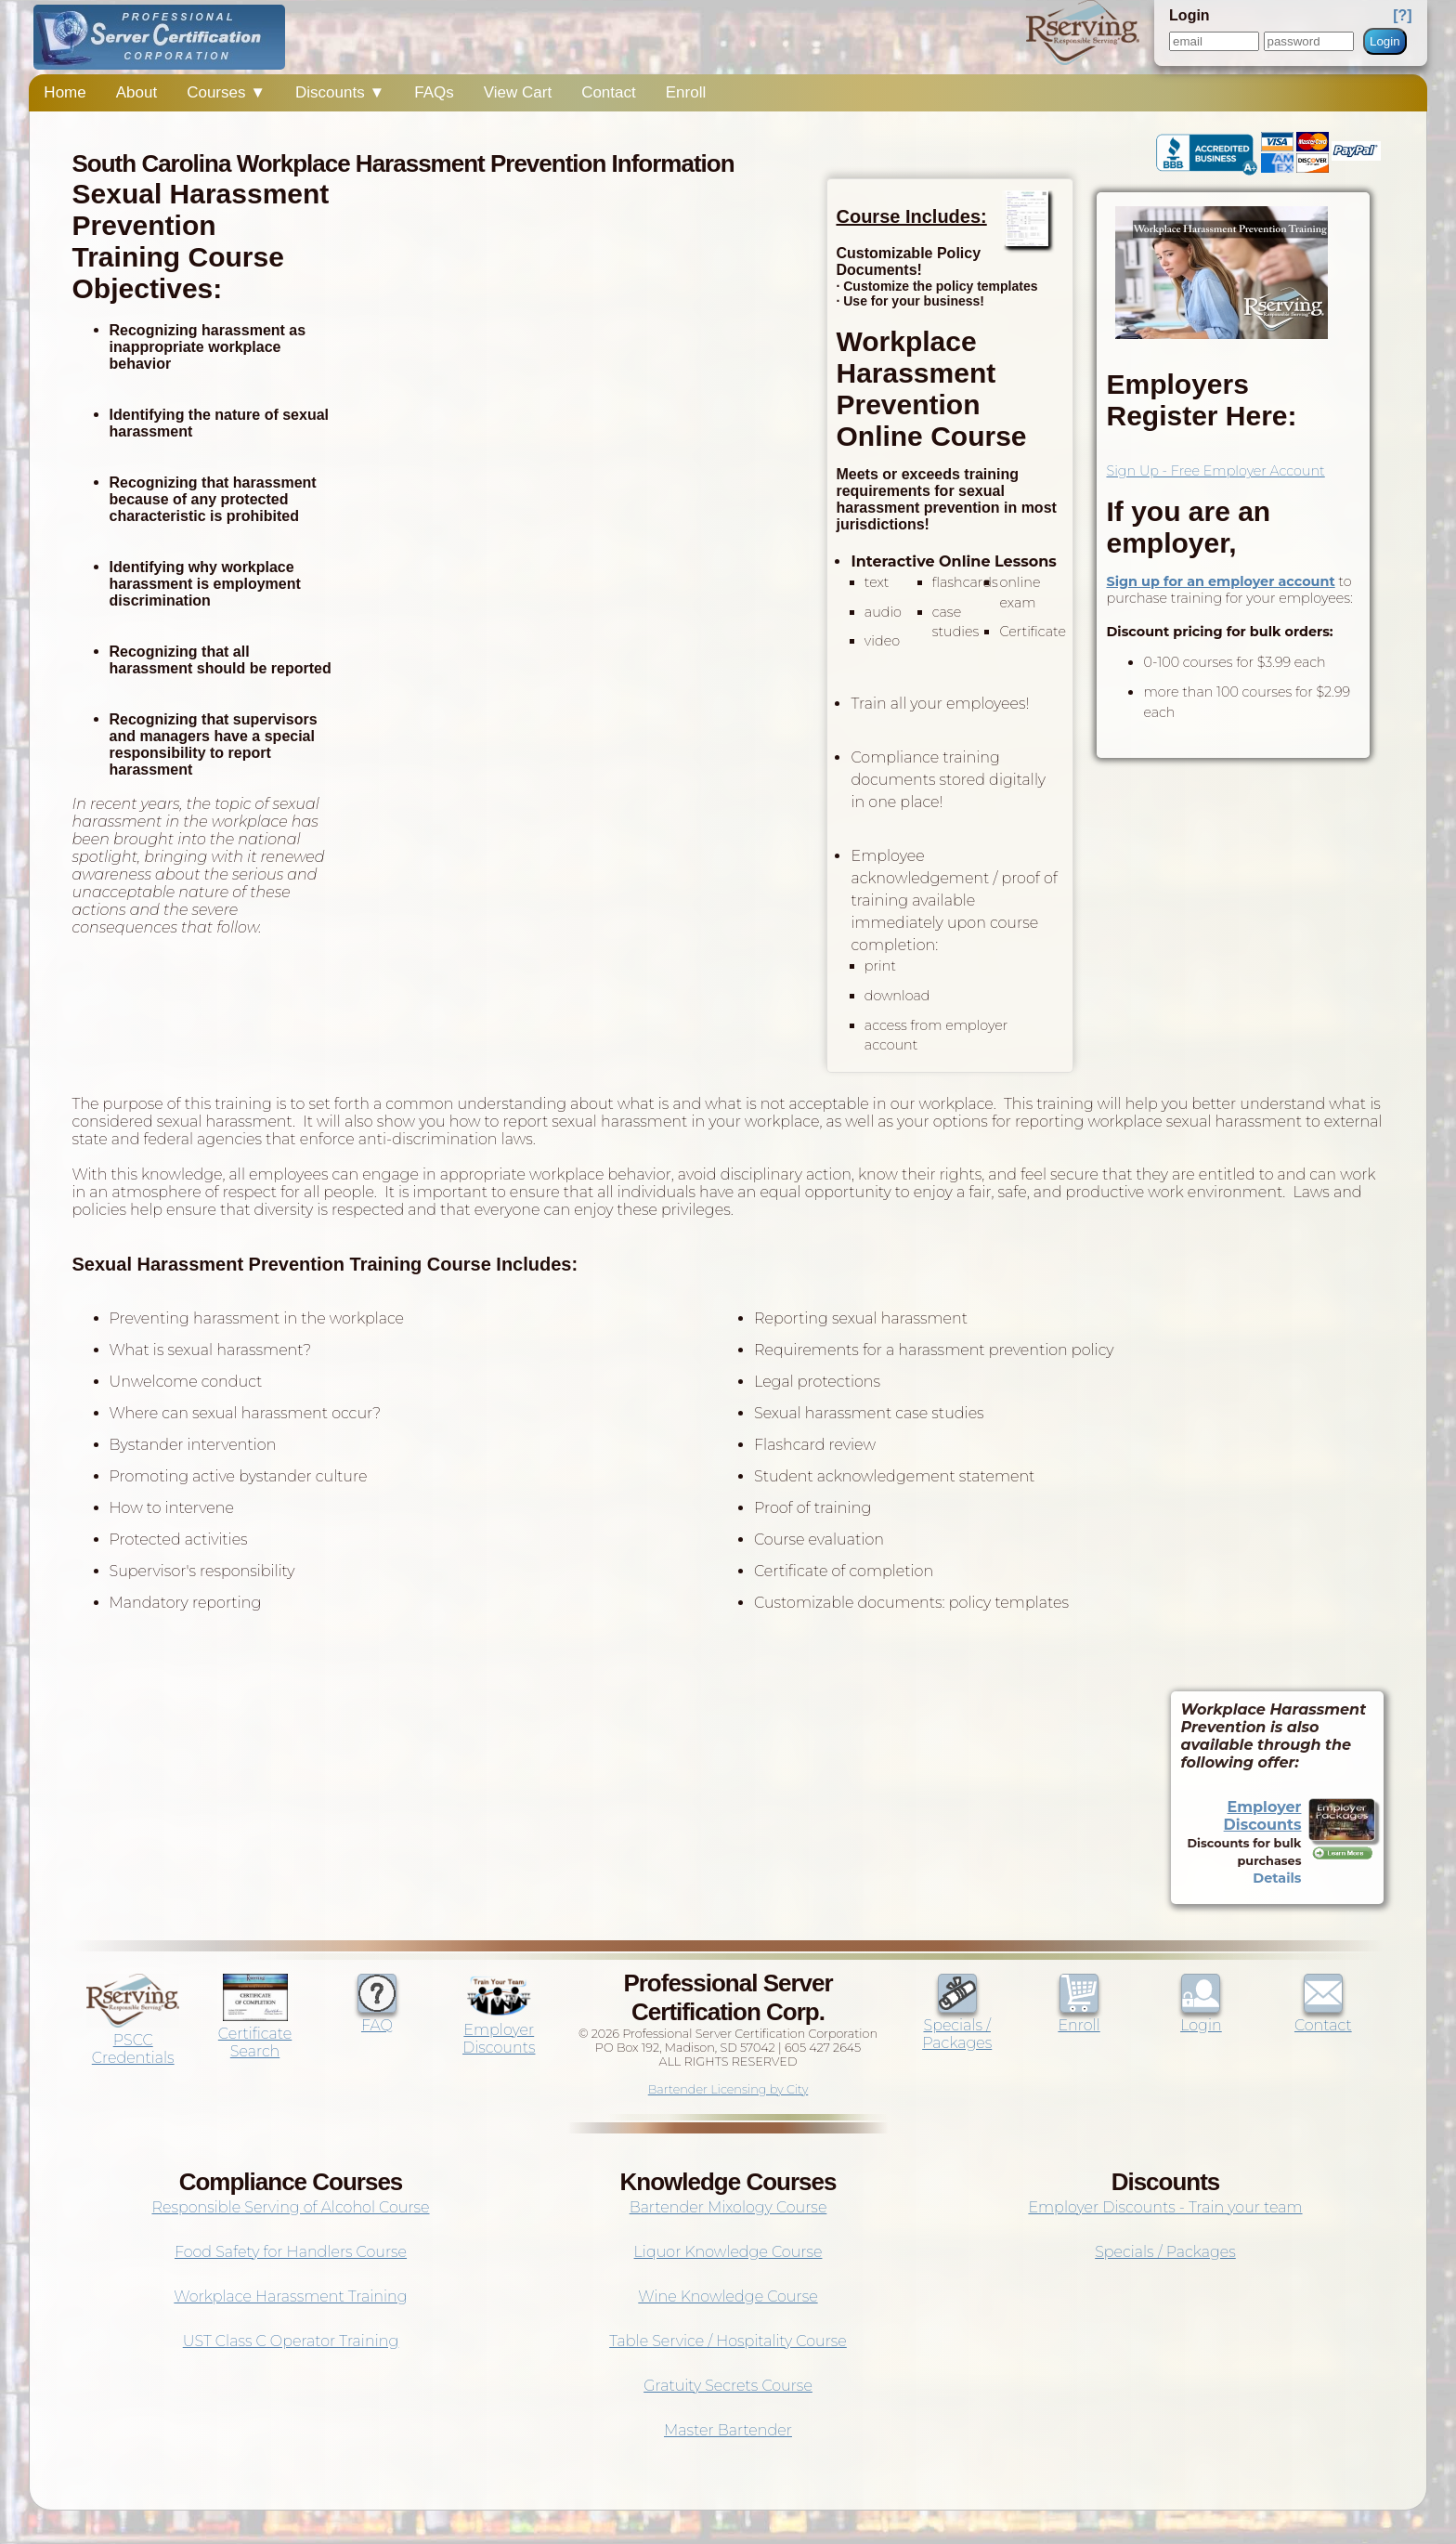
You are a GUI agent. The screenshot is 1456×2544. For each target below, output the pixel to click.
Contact (608, 92)
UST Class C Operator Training (291, 2341)
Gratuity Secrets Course (728, 2385)
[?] (1402, 15)
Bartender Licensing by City (728, 2089)
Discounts (339, 92)
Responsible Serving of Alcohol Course (290, 2207)
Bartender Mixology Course (728, 2207)
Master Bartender (728, 2430)
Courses (226, 92)
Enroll (686, 92)
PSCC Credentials (132, 2040)
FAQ (377, 2016)
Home (64, 92)
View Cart (518, 92)
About (136, 92)
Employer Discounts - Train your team (1165, 2207)
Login (1385, 41)
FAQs (434, 92)
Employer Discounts (1263, 1815)
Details (1277, 1878)
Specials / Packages (957, 2025)
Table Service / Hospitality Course (728, 2341)
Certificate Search (255, 2033)
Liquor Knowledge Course (728, 2252)
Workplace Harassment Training (290, 2296)
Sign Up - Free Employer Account (1215, 471)
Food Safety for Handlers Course (291, 2252)
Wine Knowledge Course (727, 2296)
